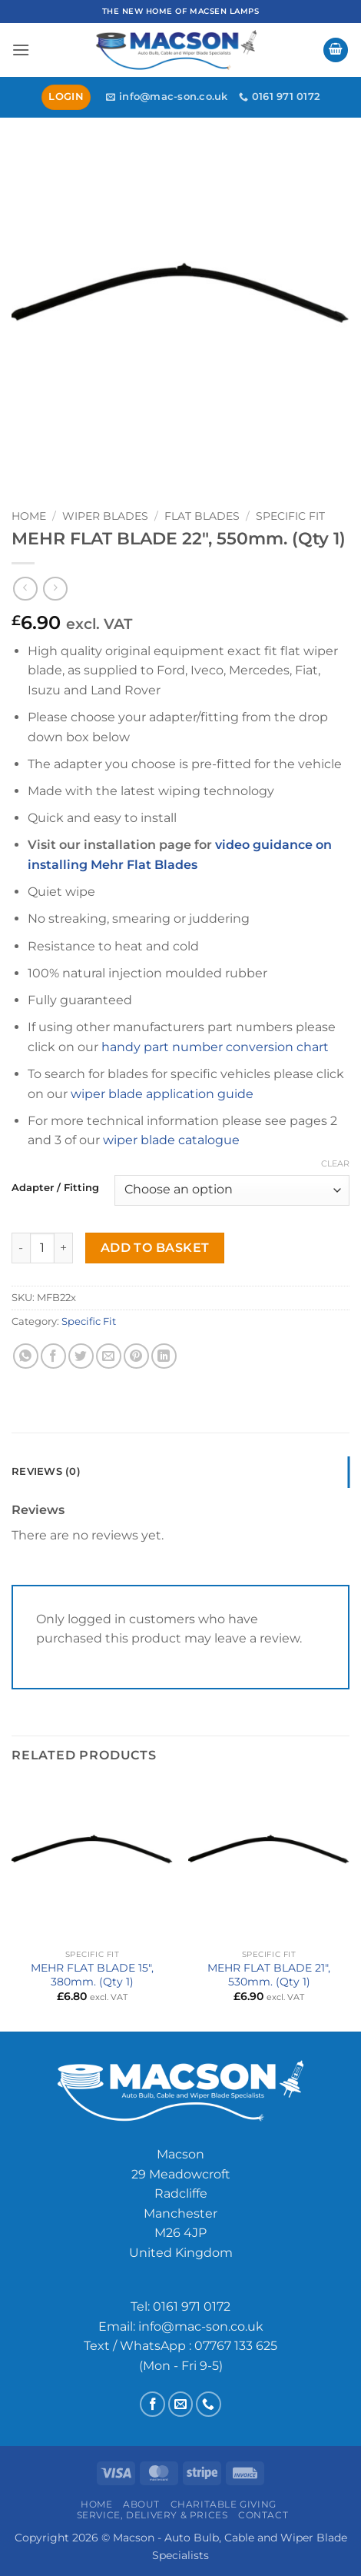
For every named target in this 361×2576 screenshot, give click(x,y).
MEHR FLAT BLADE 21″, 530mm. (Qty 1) (268, 1975)
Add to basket (155, 1247)
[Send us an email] (181, 2404)
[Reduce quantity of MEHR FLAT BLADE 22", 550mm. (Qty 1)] (21, 1248)
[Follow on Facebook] (152, 2404)
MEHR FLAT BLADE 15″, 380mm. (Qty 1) (92, 1975)
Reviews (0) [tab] (46, 1471)
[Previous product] (55, 589)
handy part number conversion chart (215, 1047)
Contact (263, 2515)
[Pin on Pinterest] (136, 1356)
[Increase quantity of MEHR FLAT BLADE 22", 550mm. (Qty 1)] (64, 1248)
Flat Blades (202, 516)
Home (29, 516)
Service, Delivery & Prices (152, 2515)
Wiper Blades (105, 516)
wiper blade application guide (162, 1094)
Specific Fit (290, 516)
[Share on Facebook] (53, 1356)
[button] (21, 49)
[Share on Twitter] (81, 1356)
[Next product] (25, 589)
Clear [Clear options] (335, 1163)
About (141, 2504)
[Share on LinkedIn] (164, 1356)
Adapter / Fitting (55, 1188)
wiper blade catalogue (171, 1140)
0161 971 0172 (191, 2306)
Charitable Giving (224, 2504)
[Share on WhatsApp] (25, 1356)
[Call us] (208, 2404)
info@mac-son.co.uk (200, 2326)
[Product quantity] (42, 1248)
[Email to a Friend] (108, 1356)
